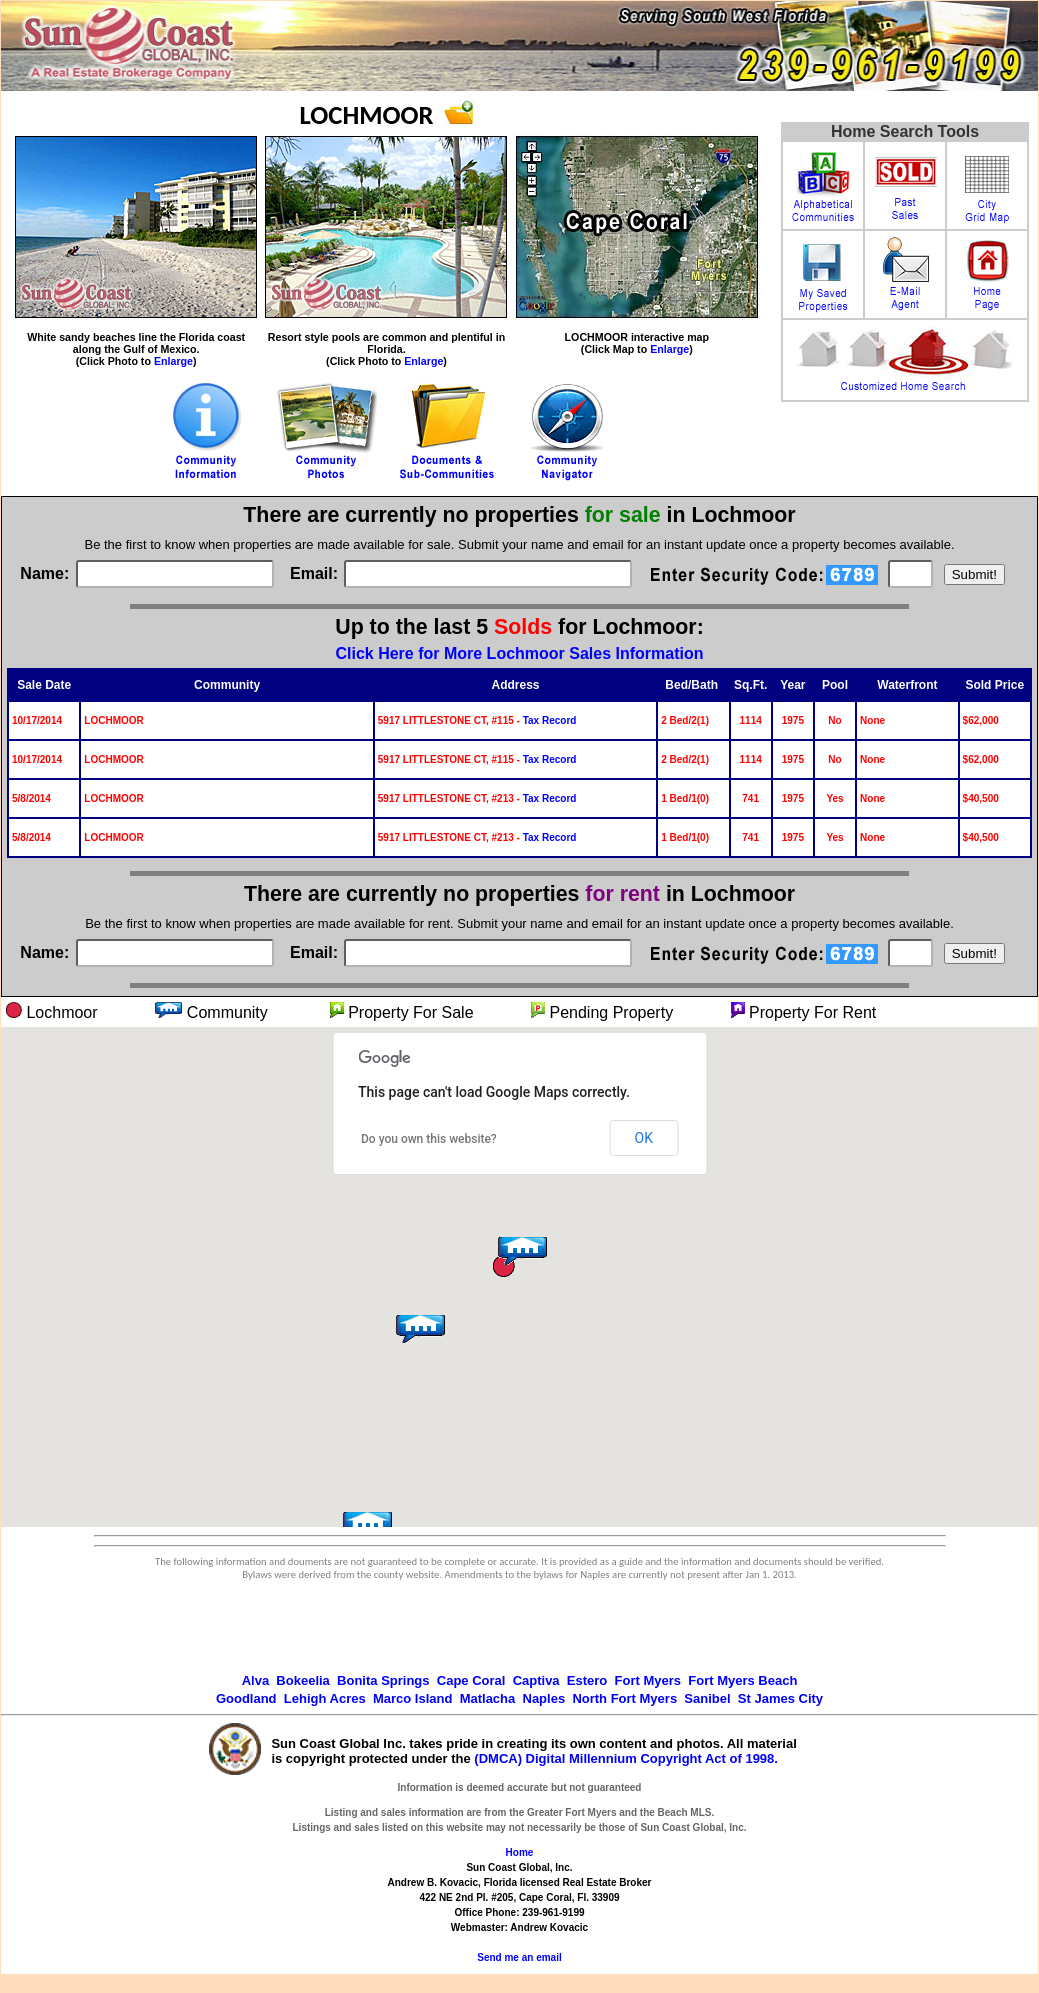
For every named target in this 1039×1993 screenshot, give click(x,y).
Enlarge (173, 361)
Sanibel (707, 1698)
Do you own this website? (429, 1139)
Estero (587, 1680)
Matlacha (488, 1698)
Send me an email (519, 1957)
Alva (255, 1680)
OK (644, 1138)
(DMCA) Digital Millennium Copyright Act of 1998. (626, 1758)
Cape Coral (471, 1680)
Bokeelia (302, 1680)
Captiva (536, 1680)
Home (520, 1852)
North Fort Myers (624, 1698)
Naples (544, 1698)
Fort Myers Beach (742, 1680)
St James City (780, 1698)
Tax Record (550, 720)
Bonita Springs (383, 1680)
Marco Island (412, 1698)
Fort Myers (648, 1680)
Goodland (246, 1698)
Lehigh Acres (325, 1698)
